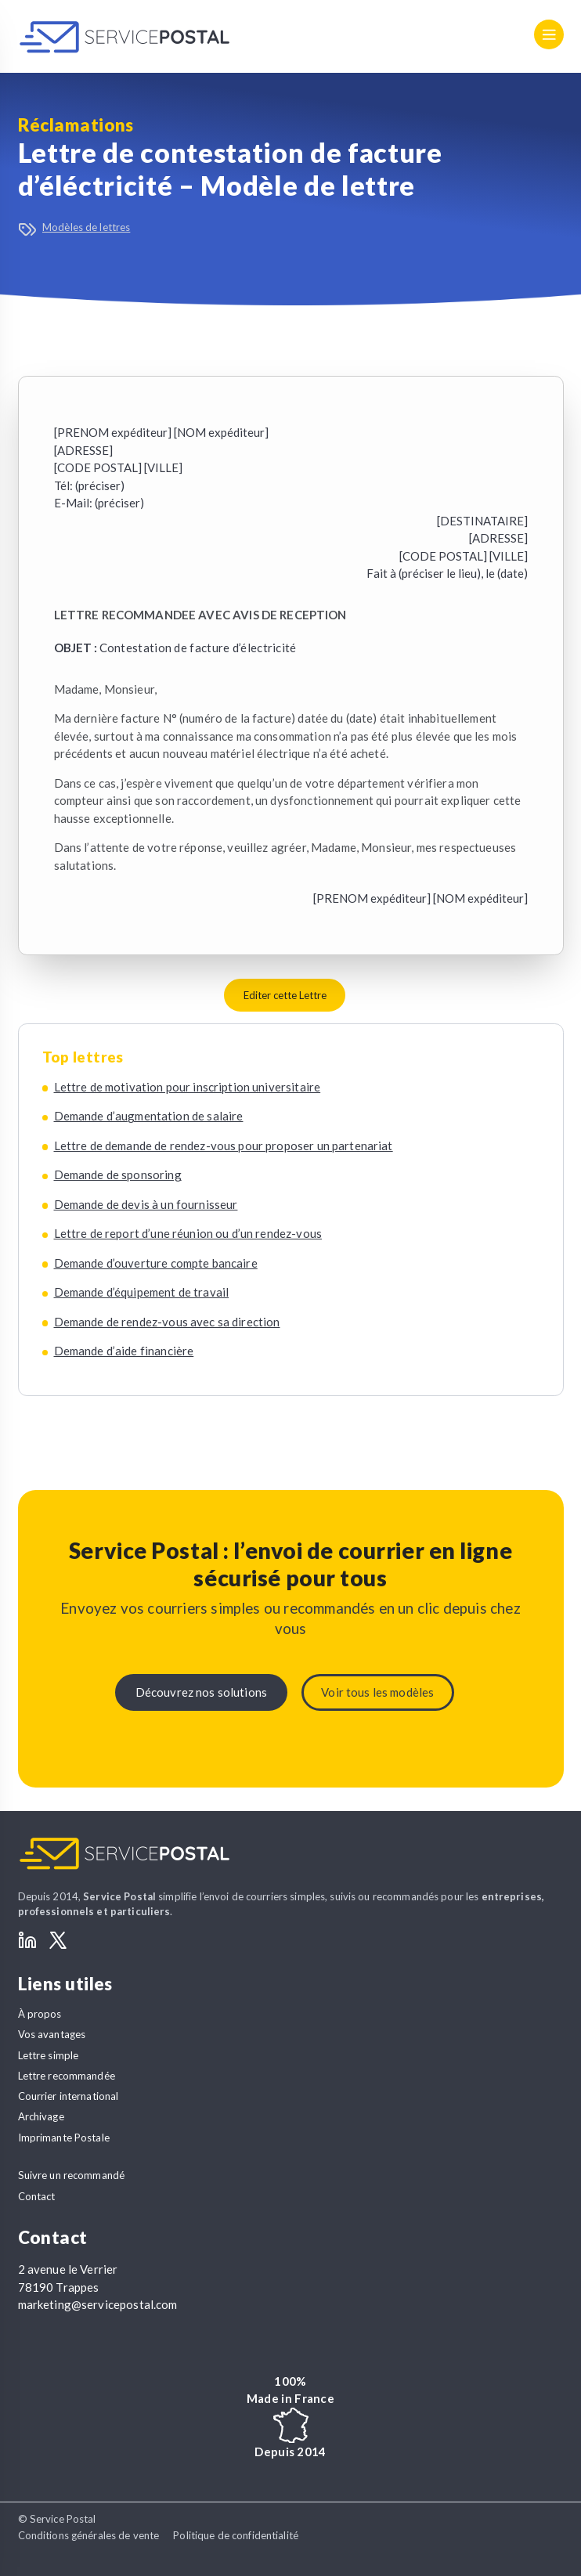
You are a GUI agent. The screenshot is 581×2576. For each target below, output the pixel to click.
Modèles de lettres (86, 227)
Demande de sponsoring (118, 1174)
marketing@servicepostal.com (98, 2304)
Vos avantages (52, 2034)
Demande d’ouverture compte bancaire (156, 1263)
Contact (37, 2196)
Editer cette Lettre (285, 995)
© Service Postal (57, 2519)
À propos (40, 2014)
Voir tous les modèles (377, 1692)
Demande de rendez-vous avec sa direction (167, 1322)
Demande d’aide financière (124, 1351)
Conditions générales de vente (89, 2535)
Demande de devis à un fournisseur (146, 1204)
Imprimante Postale (64, 2137)
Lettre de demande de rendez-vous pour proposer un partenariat (223, 1145)
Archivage (41, 2116)
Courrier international (68, 2096)
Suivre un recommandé (71, 2175)
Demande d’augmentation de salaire (149, 1116)
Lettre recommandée (66, 2075)
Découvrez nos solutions (201, 1692)
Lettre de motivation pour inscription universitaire (187, 1087)
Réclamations (76, 124)
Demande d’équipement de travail (141, 1292)
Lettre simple (48, 2055)
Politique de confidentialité (235, 2535)
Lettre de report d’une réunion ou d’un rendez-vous (188, 1233)
